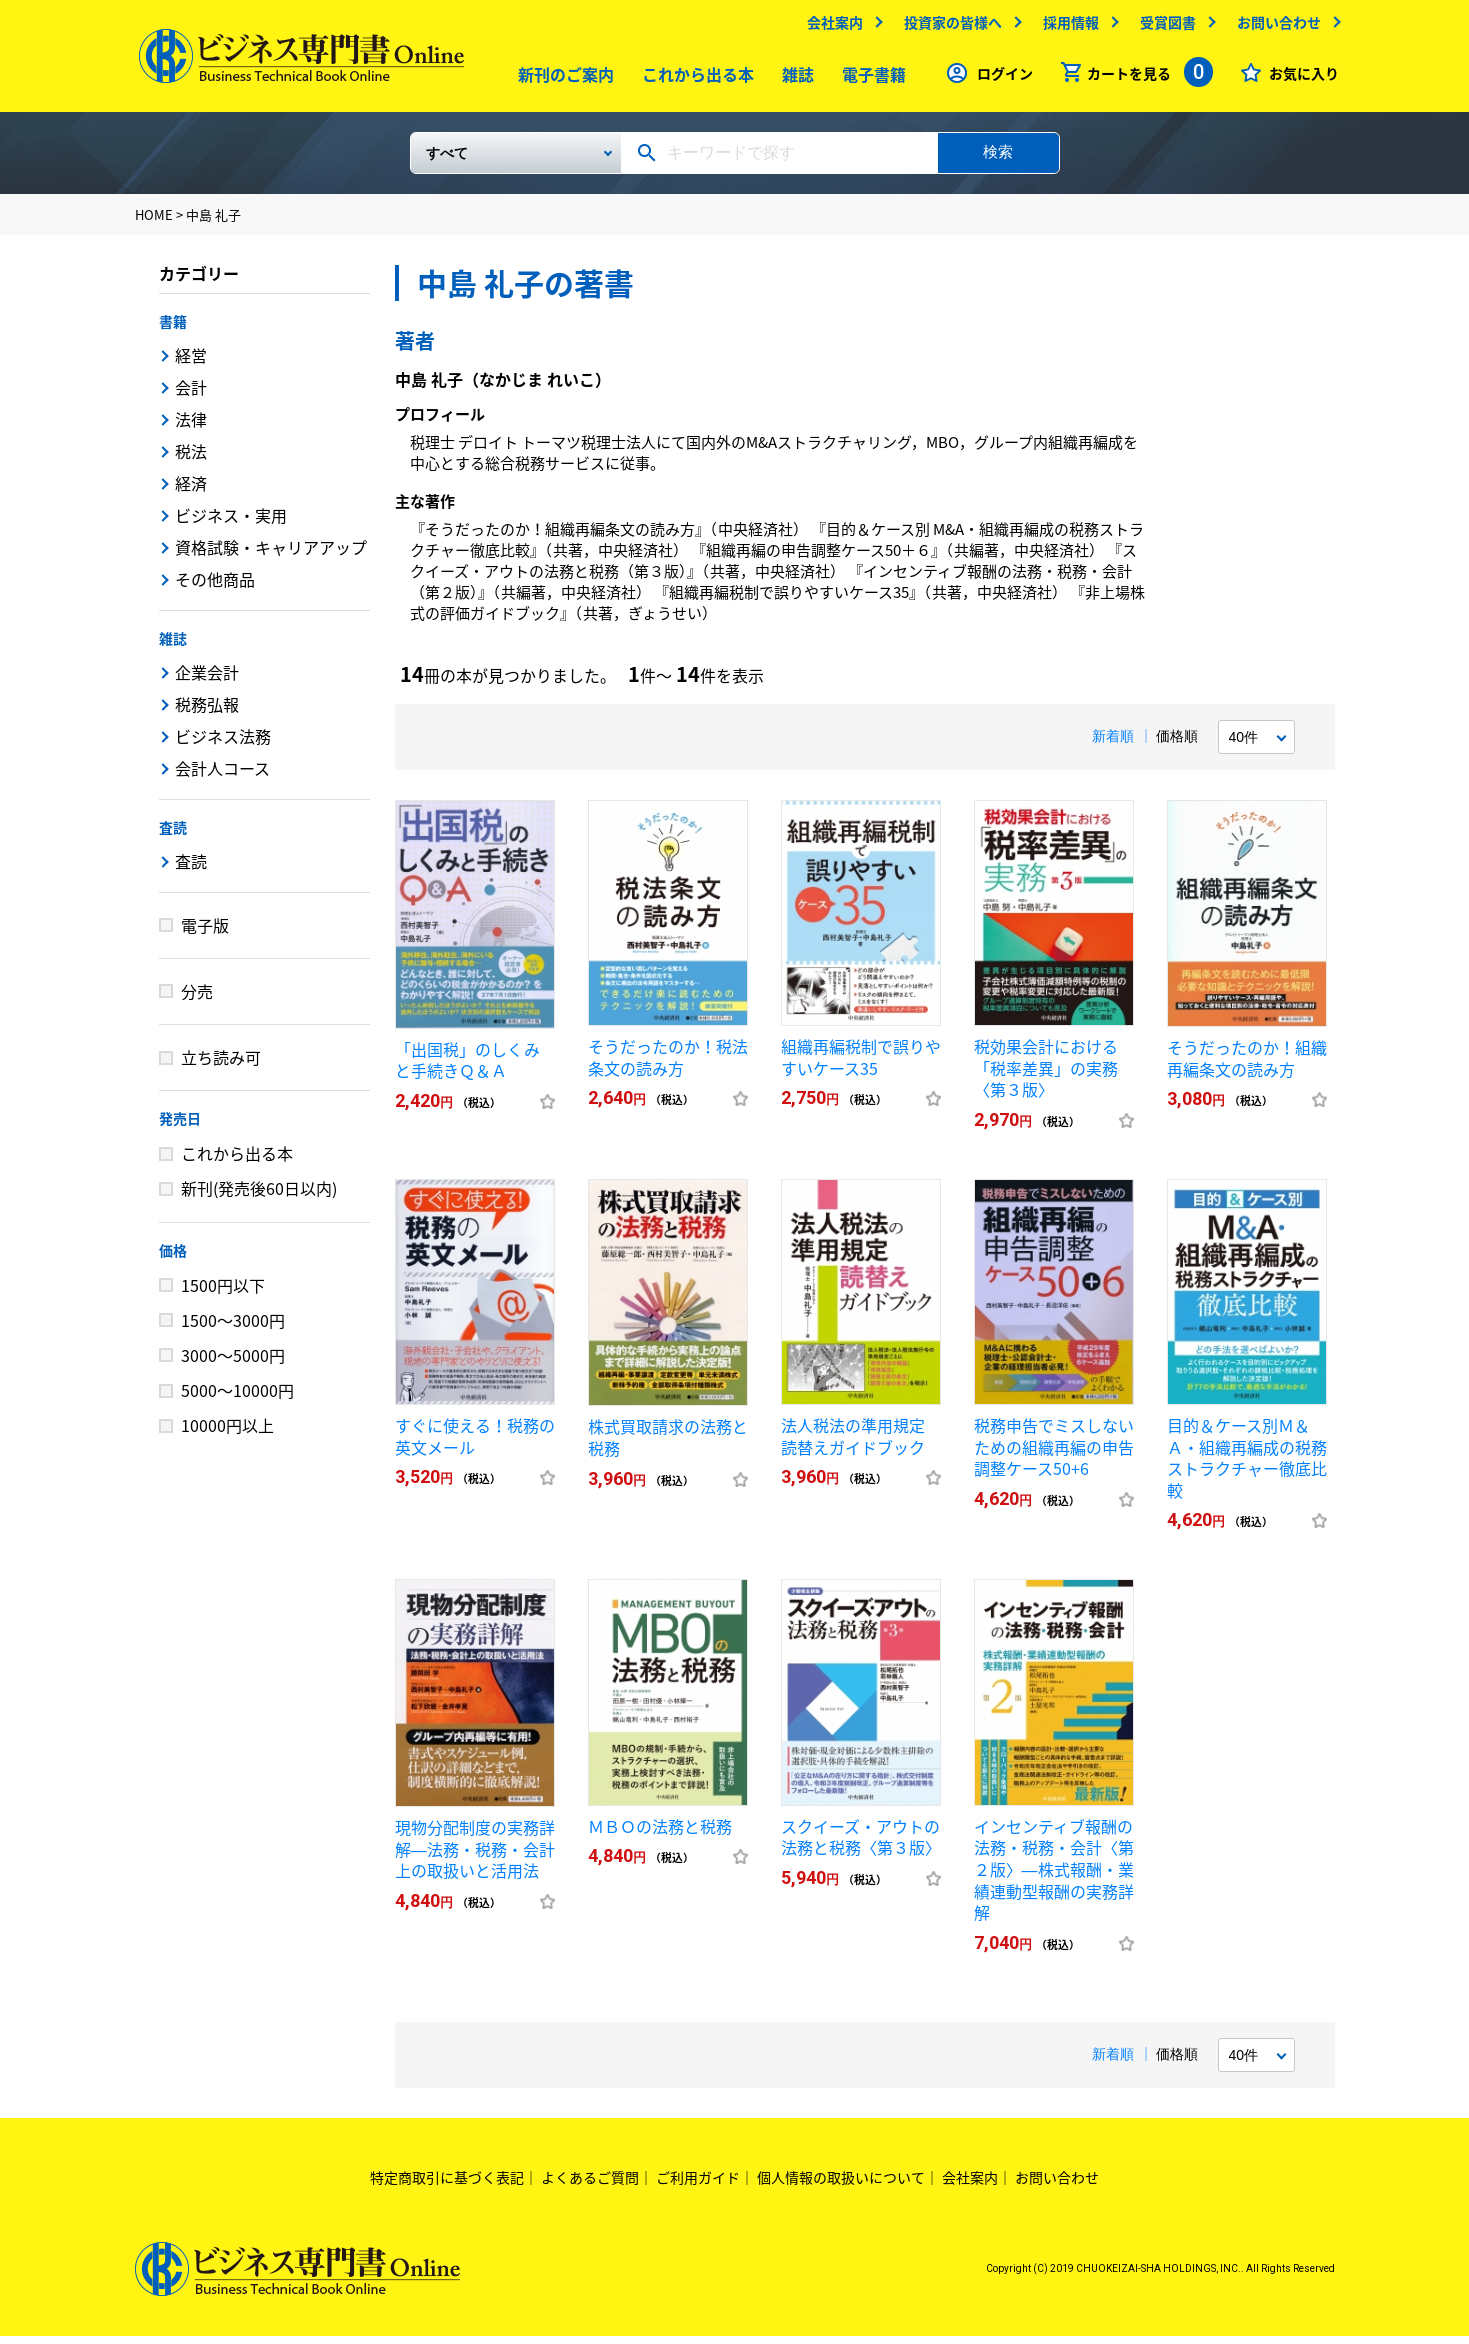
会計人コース (222, 776)
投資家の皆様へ (949, 27)
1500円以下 (223, 1292)
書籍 (173, 329)
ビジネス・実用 (231, 523)
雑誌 (793, 79)
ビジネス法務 (223, 744)
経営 (191, 363)
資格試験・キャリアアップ (271, 555)
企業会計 (207, 680)
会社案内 (831, 27)
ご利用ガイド (698, 2185)
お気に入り (1300, 78)
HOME (154, 222)
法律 (191, 427)
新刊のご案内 (561, 79)
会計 (191, 395)
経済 (191, 491)
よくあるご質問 (590, 2185)
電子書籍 (869, 79)
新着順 (1113, 744)
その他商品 (215, 587)
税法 (191, 459)
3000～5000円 (233, 1363)
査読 (173, 835)
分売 (197, 999)
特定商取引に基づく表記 (447, 2185)
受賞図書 (1164, 27)
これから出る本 (693, 79)
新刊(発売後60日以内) (259, 1196)
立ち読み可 (221, 1065)
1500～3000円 (233, 1328)
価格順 (1177, 744)
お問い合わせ (1275, 27)
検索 (998, 159)
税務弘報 (207, 712)
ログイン (1001, 78)
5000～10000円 (237, 1398)
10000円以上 (227, 1433)
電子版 (205, 933)
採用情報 (1067, 27)
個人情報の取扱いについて (841, 2185)
